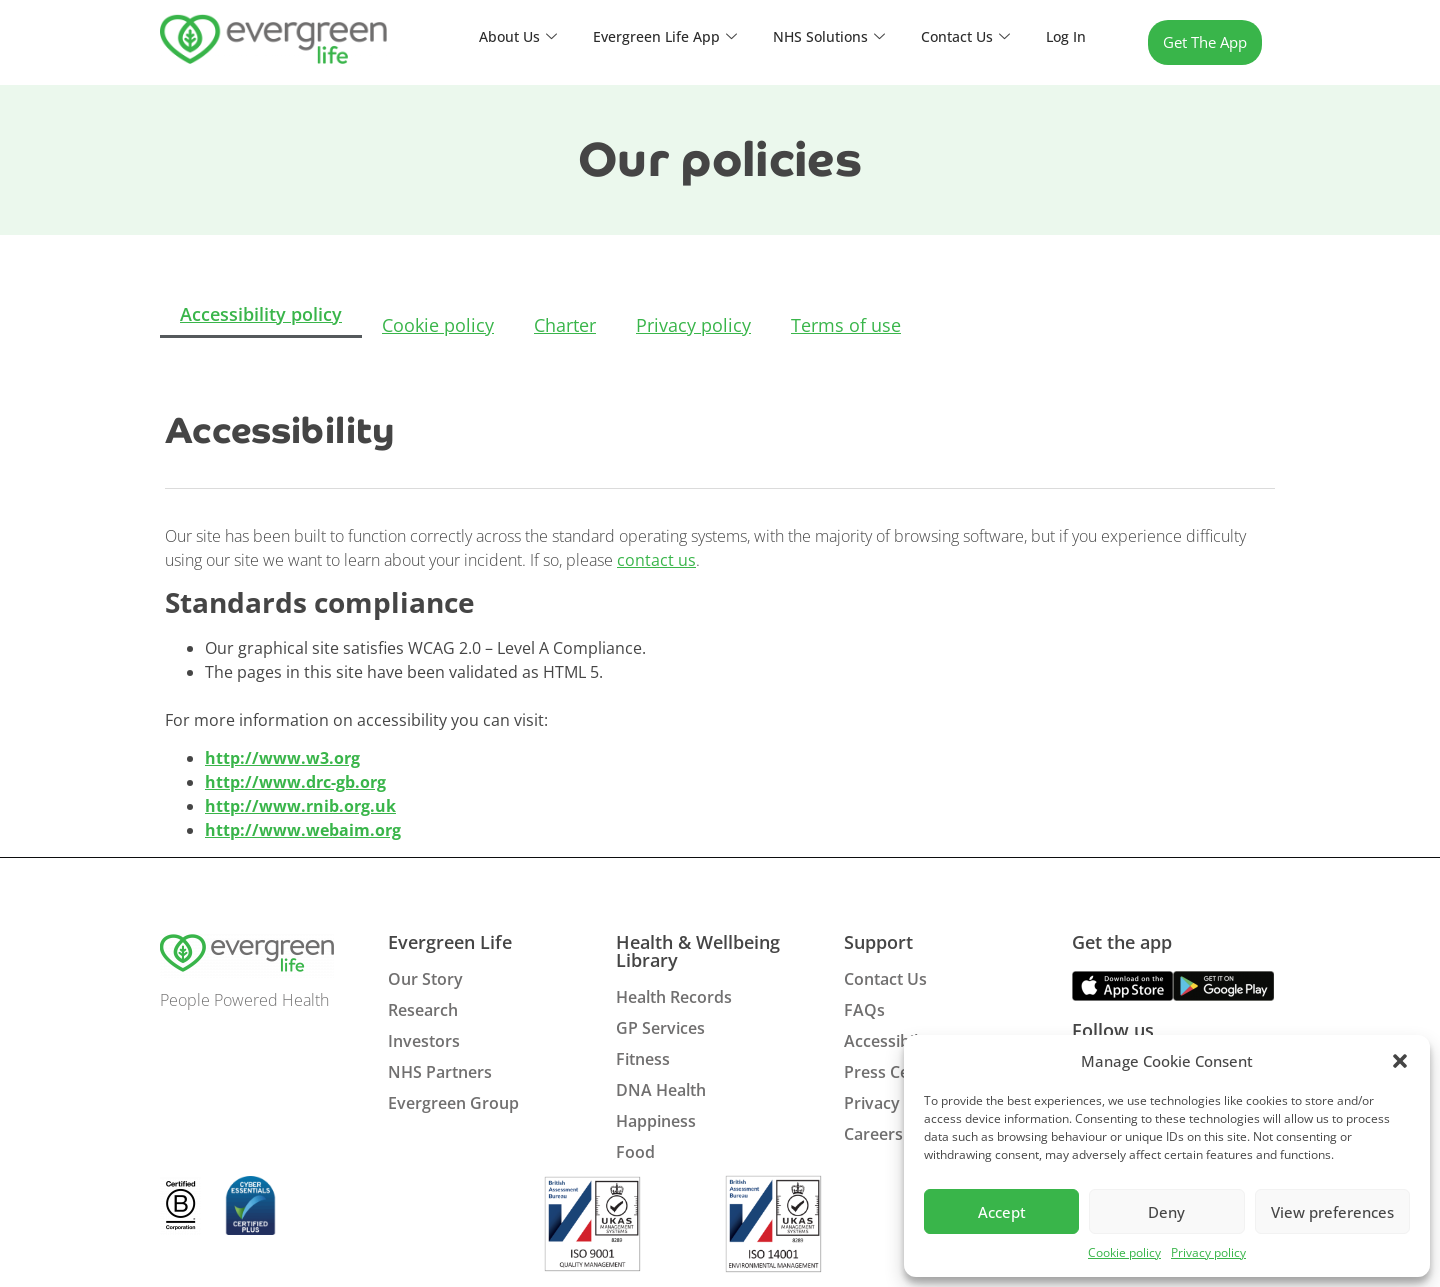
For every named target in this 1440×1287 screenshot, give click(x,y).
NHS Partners (440, 1072)
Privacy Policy (896, 1103)
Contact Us (961, 37)
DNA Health (661, 1090)
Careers (873, 1134)
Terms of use (846, 325)
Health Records (674, 997)
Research (423, 1010)
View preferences (1332, 1212)
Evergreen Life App (649, 37)
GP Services (660, 1028)
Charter (565, 325)
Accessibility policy (261, 315)
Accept (1002, 1212)
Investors (424, 1041)
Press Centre (892, 1072)
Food (635, 1152)
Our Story (425, 979)
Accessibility (890, 1041)
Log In (1065, 37)
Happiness (656, 1121)
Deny (1166, 1212)
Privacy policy (1208, 1252)
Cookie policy (1124, 1252)
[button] (1400, 1061)
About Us (497, 37)
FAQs (864, 1010)
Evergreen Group (453, 1103)
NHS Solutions (819, 37)
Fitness (643, 1059)
